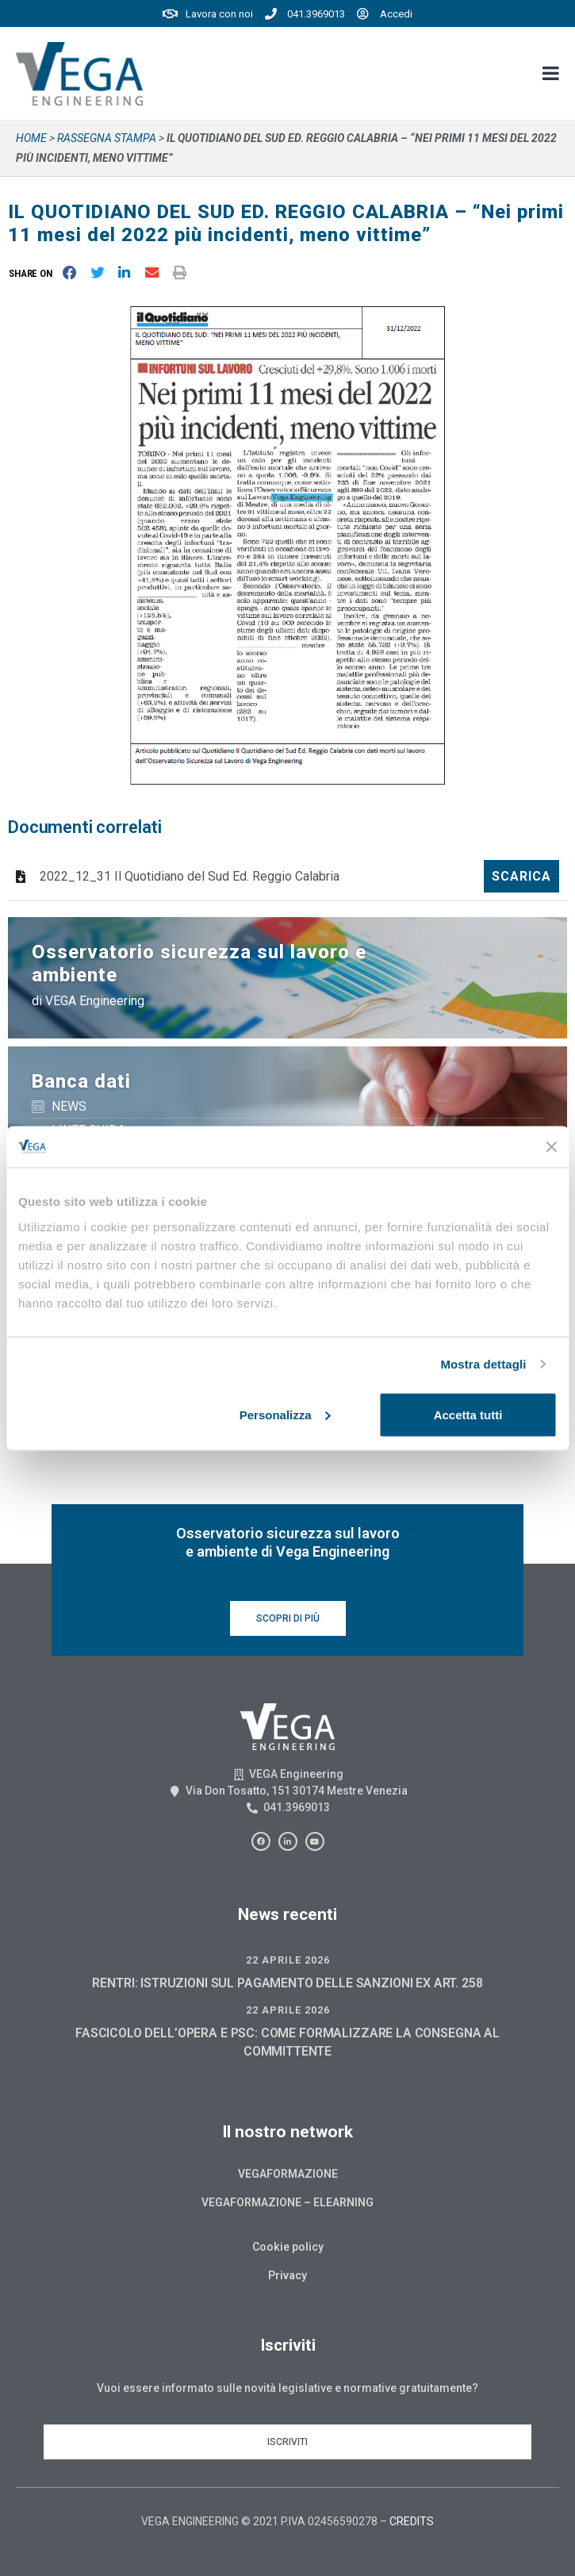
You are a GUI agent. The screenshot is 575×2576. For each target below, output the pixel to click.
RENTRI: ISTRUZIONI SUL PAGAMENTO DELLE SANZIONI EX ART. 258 (287, 1983)
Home (31, 138)
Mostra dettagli (483, 1364)
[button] (33, 273)
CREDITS (411, 2521)
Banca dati (81, 1081)
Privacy (287, 2275)
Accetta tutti (468, 1414)
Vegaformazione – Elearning (287, 2202)
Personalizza (285, 1414)
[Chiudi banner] (551, 1146)
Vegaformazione (288, 2173)
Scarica (521, 876)
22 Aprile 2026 (288, 1960)
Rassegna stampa (106, 138)
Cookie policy (288, 2246)
